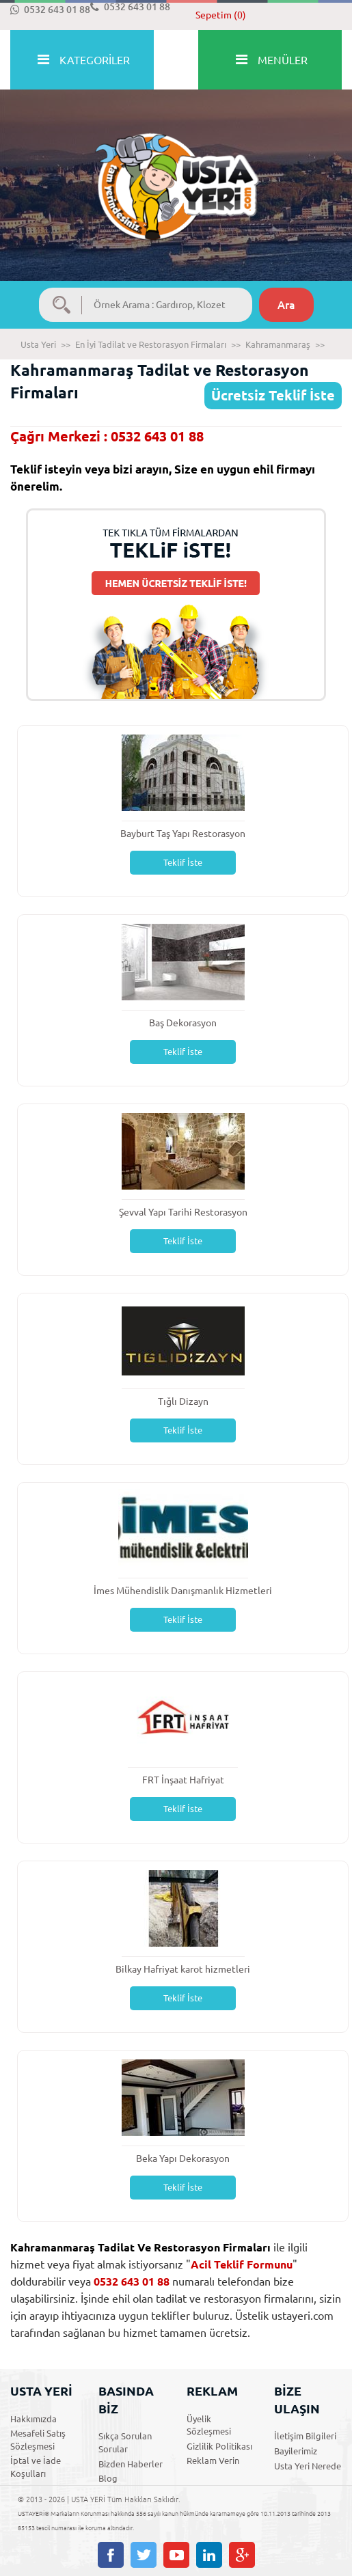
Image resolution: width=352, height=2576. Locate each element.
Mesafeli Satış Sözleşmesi (38, 2439)
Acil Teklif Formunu (242, 2264)
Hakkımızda (33, 2419)
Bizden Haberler (130, 2464)
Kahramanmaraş (277, 344)
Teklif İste (182, 862)
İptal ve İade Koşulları (35, 2467)
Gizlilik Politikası (219, 2446)
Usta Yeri (38, 344)
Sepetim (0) (220, 15)
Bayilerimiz (295, 2451)
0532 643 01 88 (50, 9)
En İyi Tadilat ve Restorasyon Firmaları (150, 344)
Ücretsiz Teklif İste (273, 395)
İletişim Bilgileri (305, 2436)
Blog (108, 2478)
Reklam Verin (213, 2460)
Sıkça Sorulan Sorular (125, 2442)
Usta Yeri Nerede (307, 2466)
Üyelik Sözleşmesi (209, 2425)
